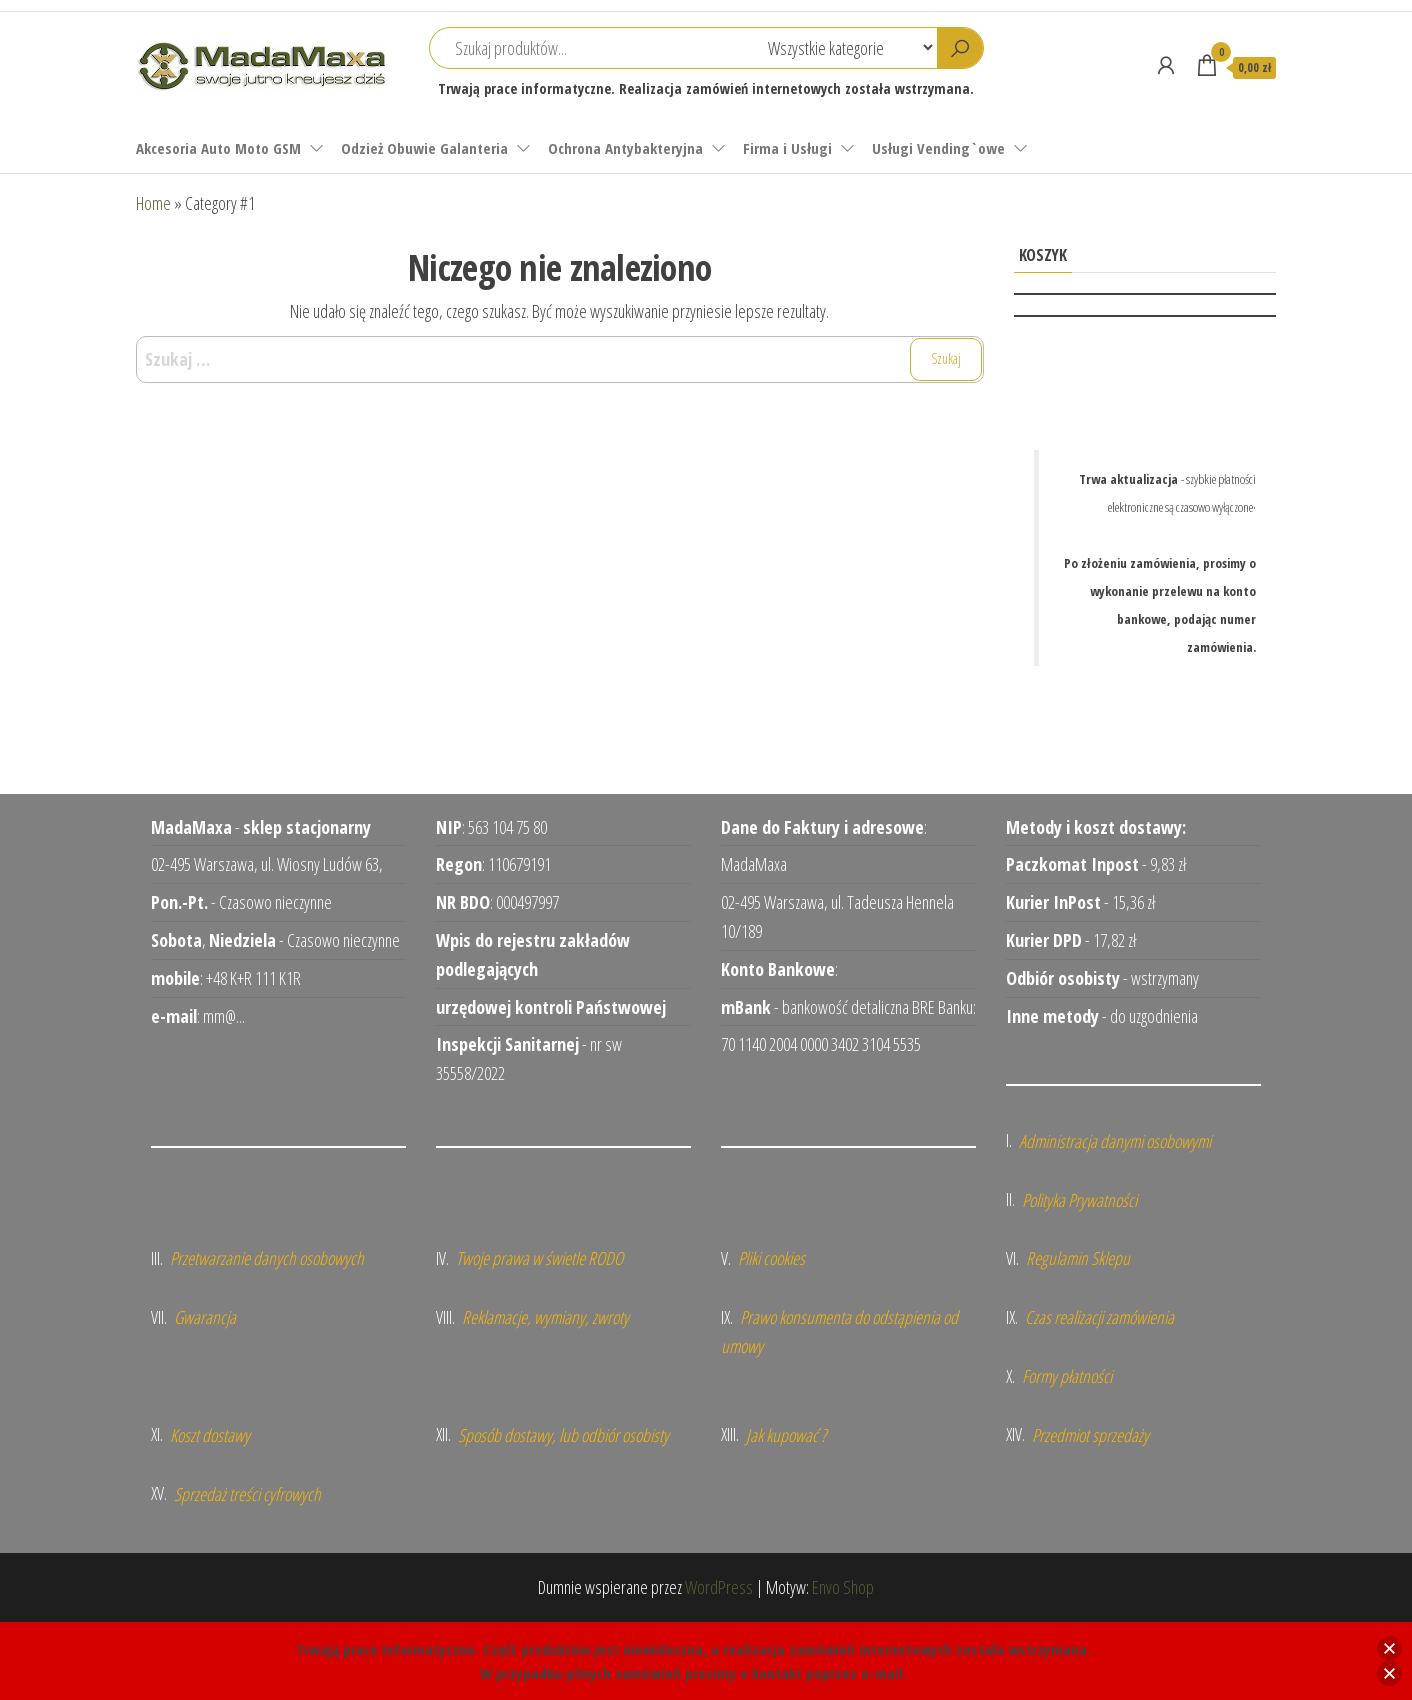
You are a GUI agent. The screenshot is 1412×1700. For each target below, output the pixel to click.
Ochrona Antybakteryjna (625, 148)
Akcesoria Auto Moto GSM (218, 148)
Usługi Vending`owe (938, 148)
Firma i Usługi (787, 148)
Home (153, 203)
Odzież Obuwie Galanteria (424, 148)
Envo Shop (843, 1587)
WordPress (719, 1587)
